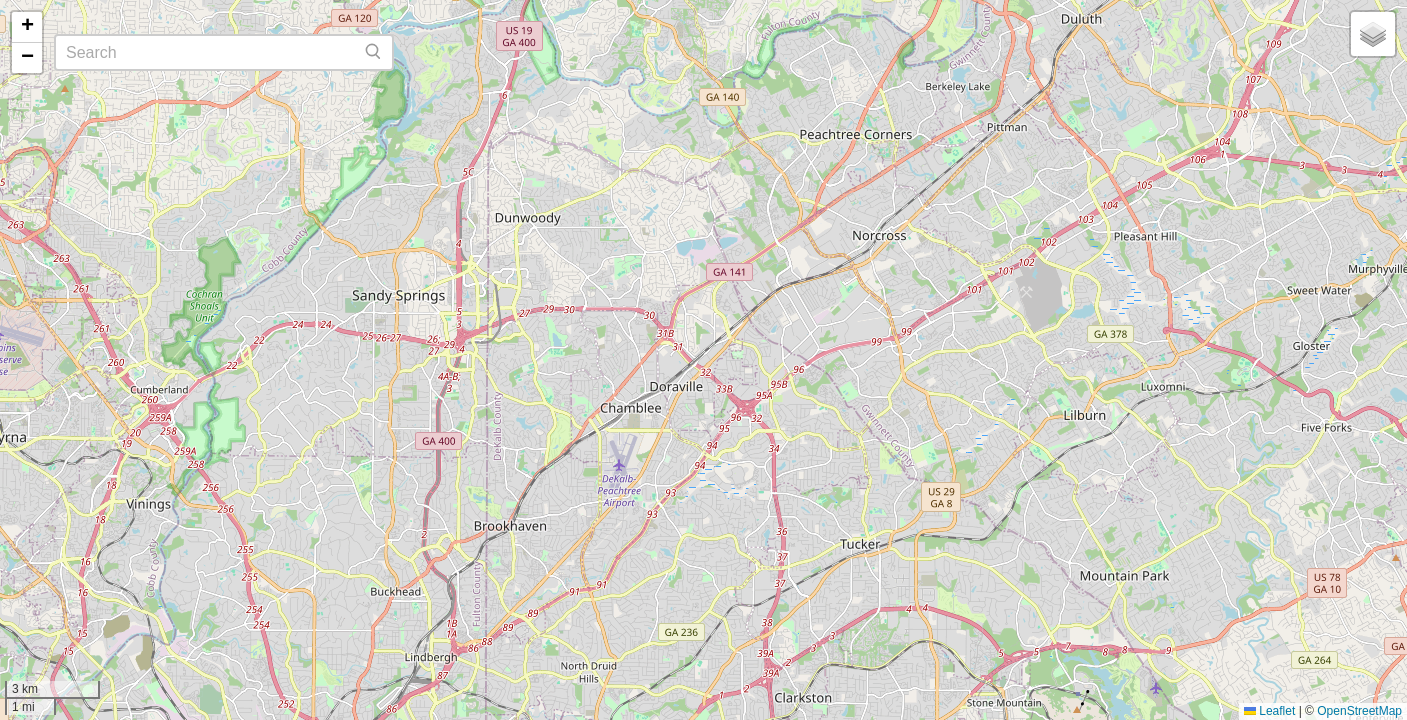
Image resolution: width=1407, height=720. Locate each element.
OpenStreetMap (1359, 711)
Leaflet (1269, 711)
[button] (27, 27)
